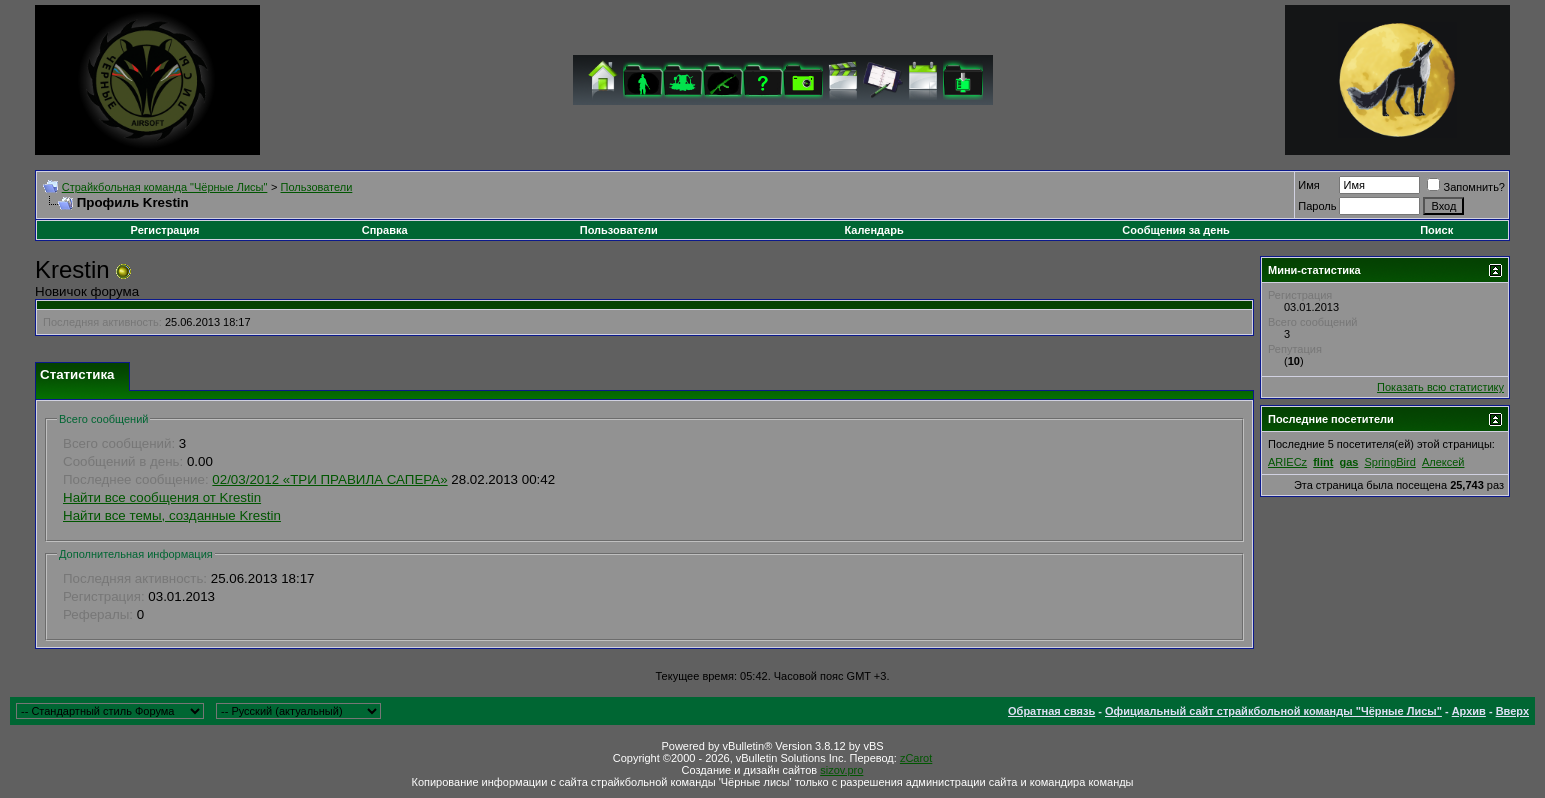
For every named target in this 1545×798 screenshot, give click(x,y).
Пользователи (317, 187)
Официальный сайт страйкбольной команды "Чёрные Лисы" (1273, 711)
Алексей (1443, 462)
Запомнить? (1466, 187)
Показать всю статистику (1440, 387)
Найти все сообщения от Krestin (162, 497)
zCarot (916, 758)
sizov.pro (841, 770)
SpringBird (1389, 462)
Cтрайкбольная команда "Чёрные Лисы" (165, 187)
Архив (1469, 711)
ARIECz (1287, 462)
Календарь (874, 230)
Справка (385, 230)
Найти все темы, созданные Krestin (172, 515)
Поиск (1436, 230)
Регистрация (165, 230)
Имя (1308, 185)
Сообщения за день (1175, 230)
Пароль (1317, 206)
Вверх (1512, 711)
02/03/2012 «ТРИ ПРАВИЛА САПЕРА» (329, 479)
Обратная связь (1051, 711)
